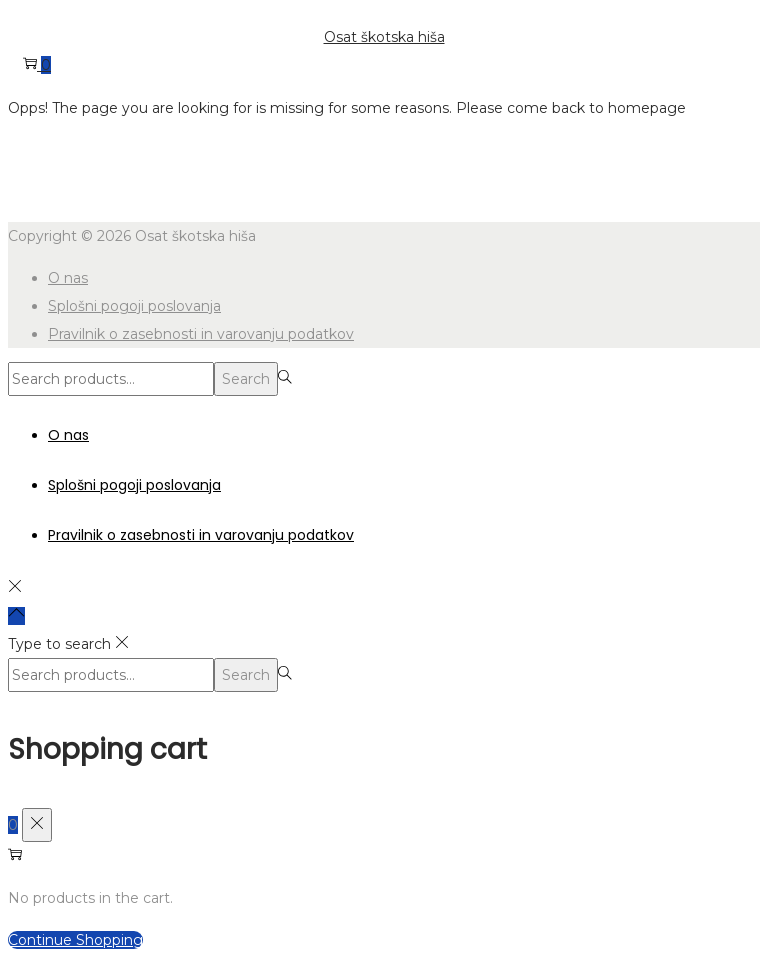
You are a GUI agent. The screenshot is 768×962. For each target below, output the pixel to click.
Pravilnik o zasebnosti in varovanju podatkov (201, 334)
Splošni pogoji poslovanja (134, 306)
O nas (68, 278)
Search (246, 379)
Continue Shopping (75, 940)
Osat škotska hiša (384, 37)
